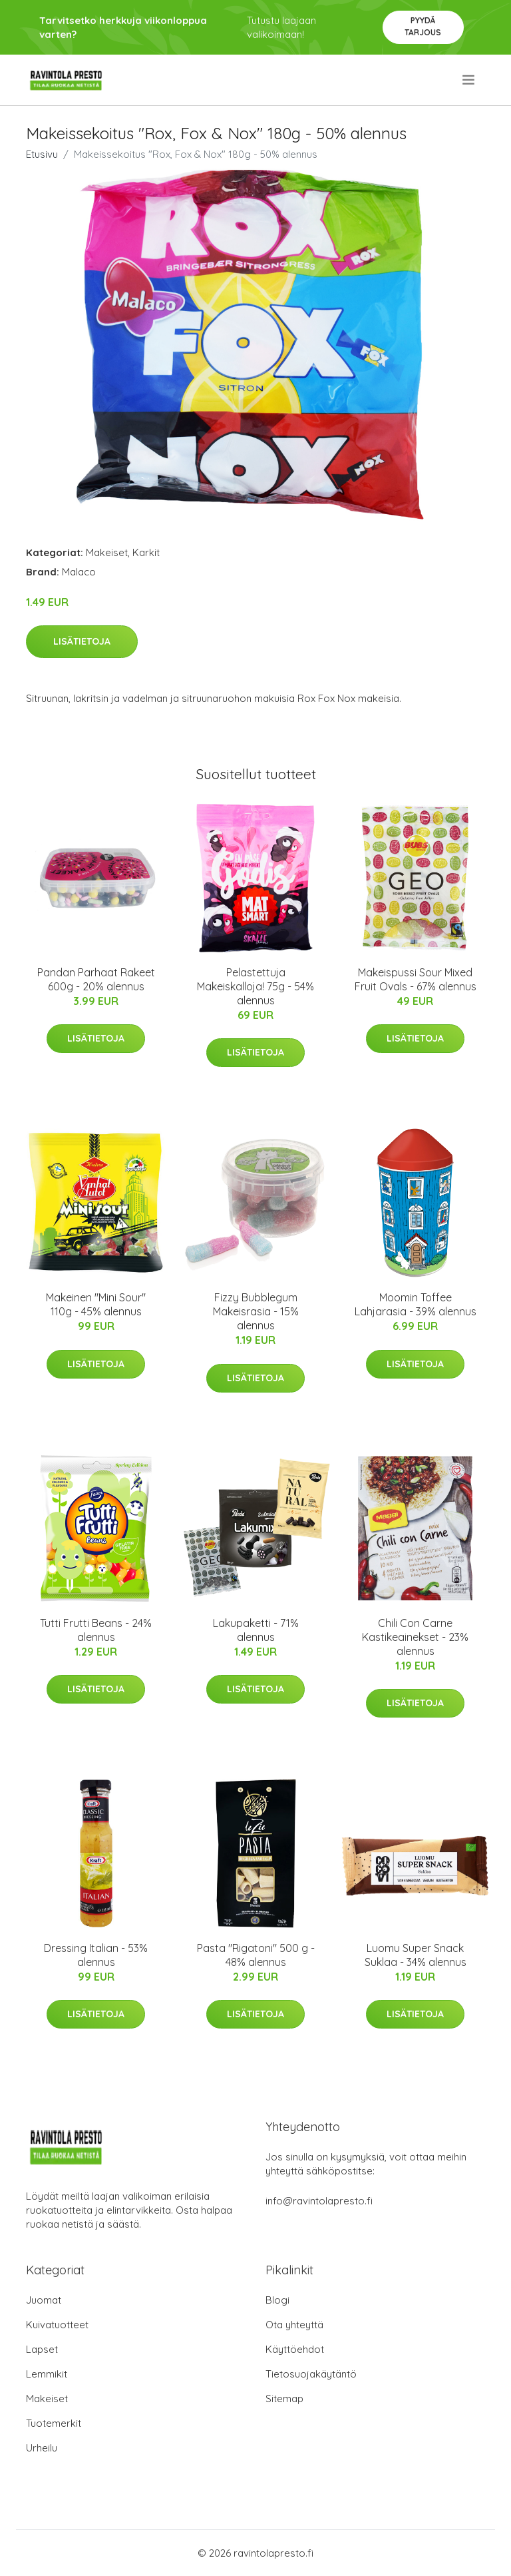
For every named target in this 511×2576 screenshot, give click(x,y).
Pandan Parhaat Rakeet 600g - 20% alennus (96, 979)
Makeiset (107, 552)
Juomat (43, 2300)
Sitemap (284, 2398)
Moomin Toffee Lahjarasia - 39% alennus (415, 1304)
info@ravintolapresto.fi (319, 2200)
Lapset (42, 2349)
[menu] (469, 80)
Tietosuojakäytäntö (311, 2374)
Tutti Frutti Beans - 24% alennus (96, 1630)
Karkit (146, 552)
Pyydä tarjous (423, 26)
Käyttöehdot (294, 2349)
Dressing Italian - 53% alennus (96, 1955)
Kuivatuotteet (57, 2324)
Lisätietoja (81, 641)
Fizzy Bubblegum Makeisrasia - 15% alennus (256, 1311)
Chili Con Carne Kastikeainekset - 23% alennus (415, 1637)
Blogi (277, 2300)
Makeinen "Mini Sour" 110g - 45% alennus (96, 1304)
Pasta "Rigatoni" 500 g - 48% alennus (256, 1955)
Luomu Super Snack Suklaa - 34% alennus (415, 1955)
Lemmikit (46, 2374)
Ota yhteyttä (294, 2324)
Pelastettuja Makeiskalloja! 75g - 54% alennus (255, 986)
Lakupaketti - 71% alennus (256, 1630)
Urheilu (41, 2447)
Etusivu (42, 154)
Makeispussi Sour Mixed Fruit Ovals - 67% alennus (415, 979)
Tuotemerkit (53, 2423)
